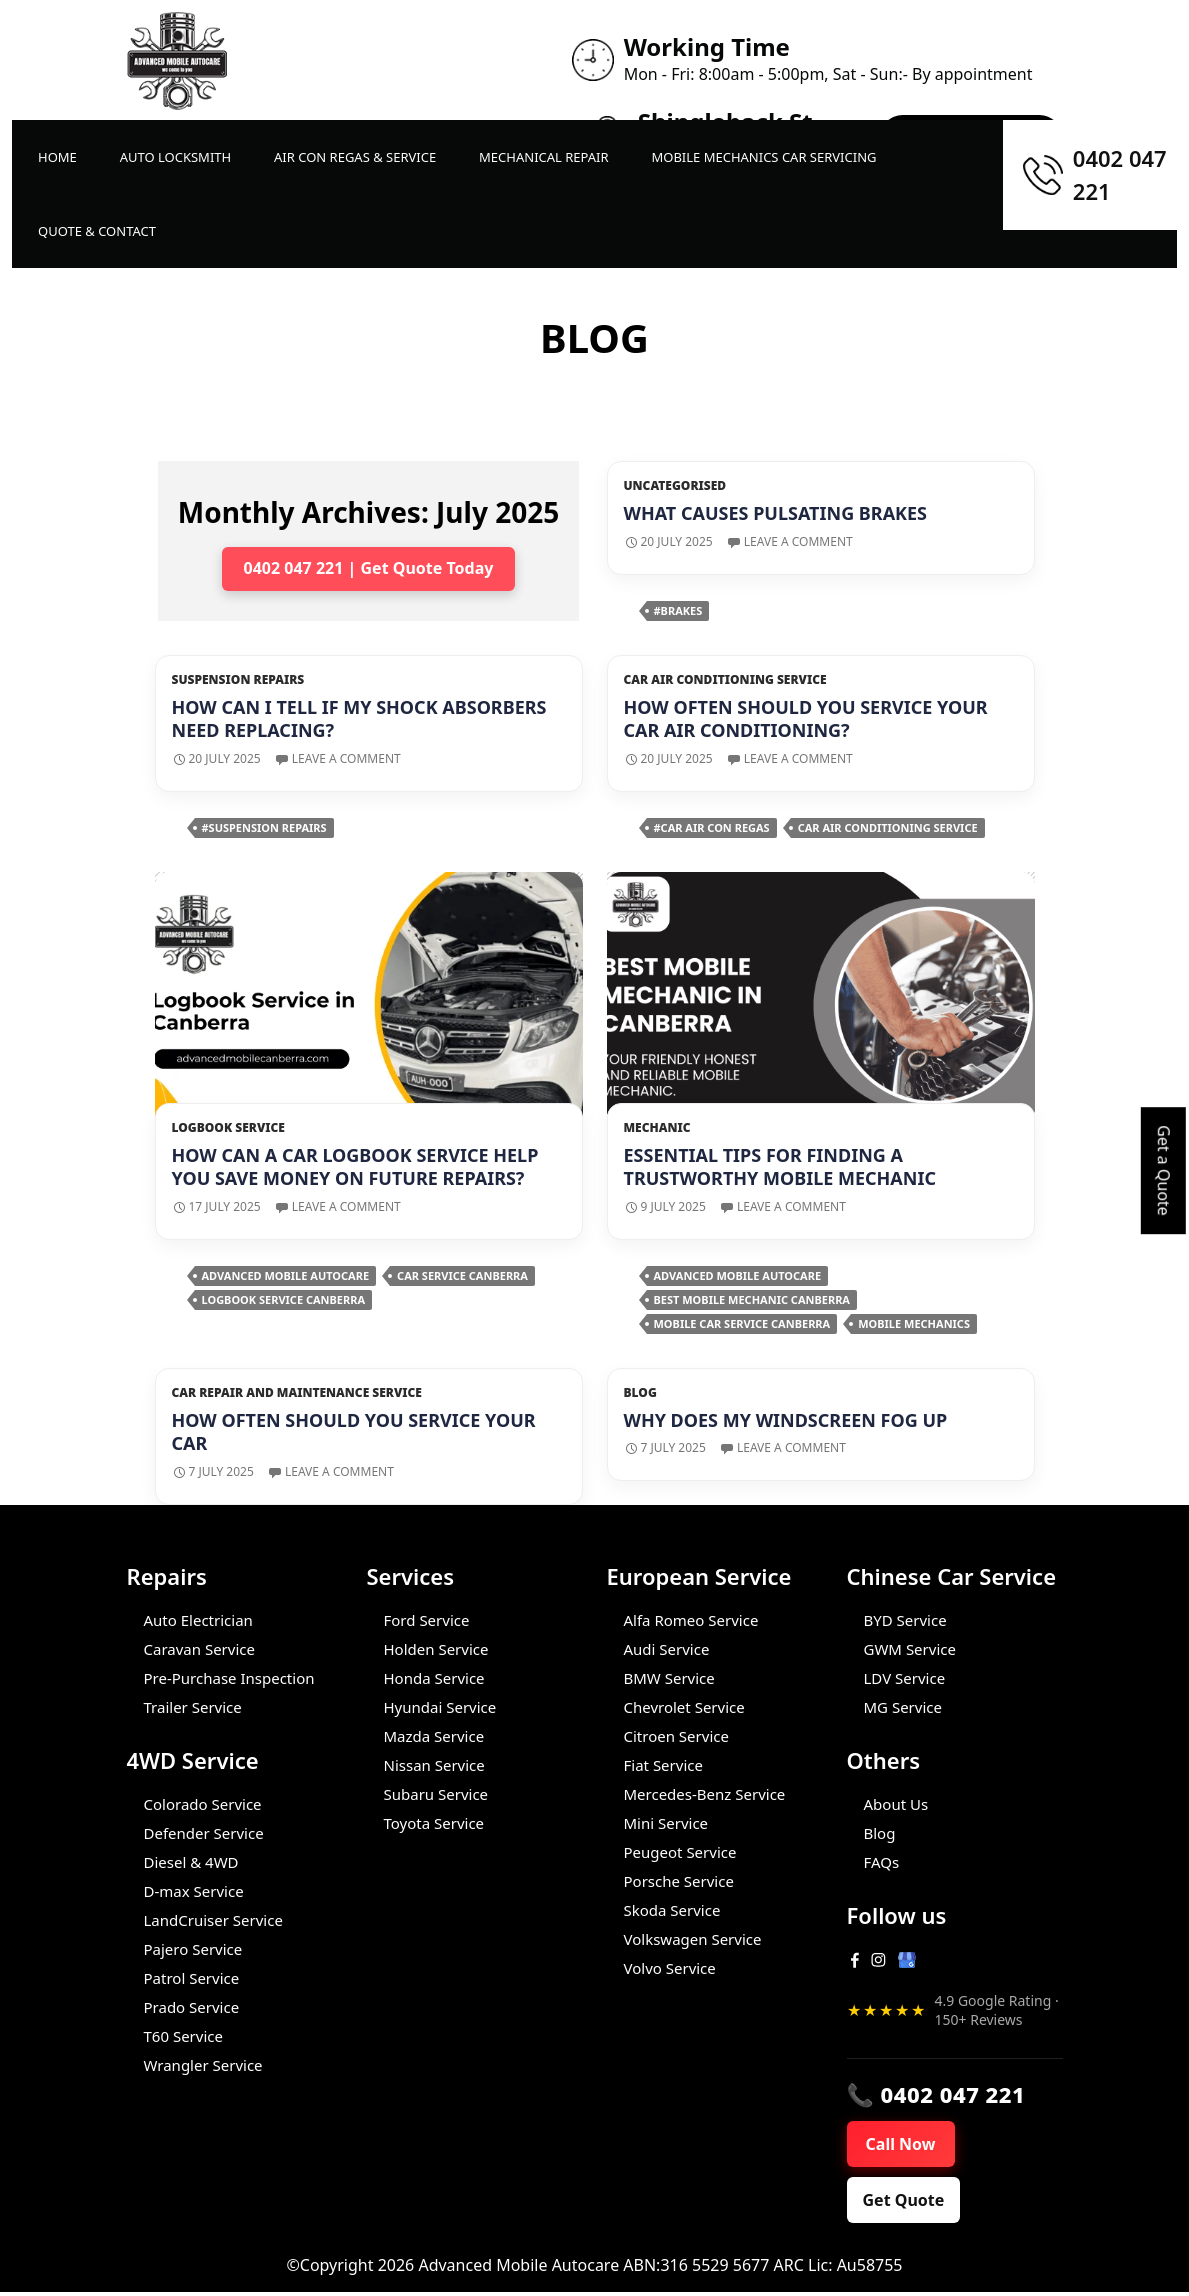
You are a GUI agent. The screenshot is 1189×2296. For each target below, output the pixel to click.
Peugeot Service (680, 1852)
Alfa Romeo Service (691, 1620)
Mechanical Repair (544, 157)
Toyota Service (434, 1823)
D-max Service (194, 1891)
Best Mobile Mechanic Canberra (752, 1299)
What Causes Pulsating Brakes (776, 513)
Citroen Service (676, 1736)
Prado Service (192, 2007)
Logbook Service (228, 1127)
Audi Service (667, 1649)
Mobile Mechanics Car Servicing (763, 157)
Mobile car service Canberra (742, 1323)
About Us (896, 1804)
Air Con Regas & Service (355, 157)
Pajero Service (193, 1949)
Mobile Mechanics (914, 1323)
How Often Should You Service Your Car (354, 1431)
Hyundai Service (440, 1707)
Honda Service (434, 1678)
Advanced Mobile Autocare (286, 1275)
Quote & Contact (97, 231)
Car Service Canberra (462, 1275)
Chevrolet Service (684, 1707)
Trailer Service (193, 1707)
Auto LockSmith (175, 157)
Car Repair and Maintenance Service (297, 1392)
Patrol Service (192, 1978)
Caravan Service (199, 1649)
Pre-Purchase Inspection (229, 1678)
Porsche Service (679, 1881)
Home (57, 157)
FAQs (882, 1862)
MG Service (903, 1707)
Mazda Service (434, 1736)
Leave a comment (798, 541)
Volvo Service (670, 1968)
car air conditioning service (888, 827)
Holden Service (436, 1649)
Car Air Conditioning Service (725, 679)
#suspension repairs (264, 827)
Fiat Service (663, 1765)
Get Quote (906, 2203)
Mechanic (657, 1127)
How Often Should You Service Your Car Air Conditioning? (806, 718)
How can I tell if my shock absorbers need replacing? (359, 718)
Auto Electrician (198, 1620)
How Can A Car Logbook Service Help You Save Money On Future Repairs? (355, 1166)
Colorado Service (203, 1804)
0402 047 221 (1120, 174)
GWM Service (910, 1649)
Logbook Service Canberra (284, 1299)
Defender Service (204, 1833)
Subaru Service (436, 1794)
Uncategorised (675, 485)
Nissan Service (434, 1765)
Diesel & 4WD (191, 1862)
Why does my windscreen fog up (786, 1420)
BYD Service (905, 1620)
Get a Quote (1164, 1170)
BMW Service (669, 1678)
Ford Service (427, 1620)
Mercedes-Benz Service (705, 1794)
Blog (640, 1392)
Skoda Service (672, 1910)
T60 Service (183, 2036)
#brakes (678, 610)
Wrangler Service (203, 2065)
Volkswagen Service (693, 1939)
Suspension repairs (238, 679)
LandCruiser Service (213, 1920)
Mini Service (666, 1823)
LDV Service (905, 1678)
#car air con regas (712, 827)
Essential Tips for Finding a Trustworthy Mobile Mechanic (780, 1166)
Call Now (906, 2145)
